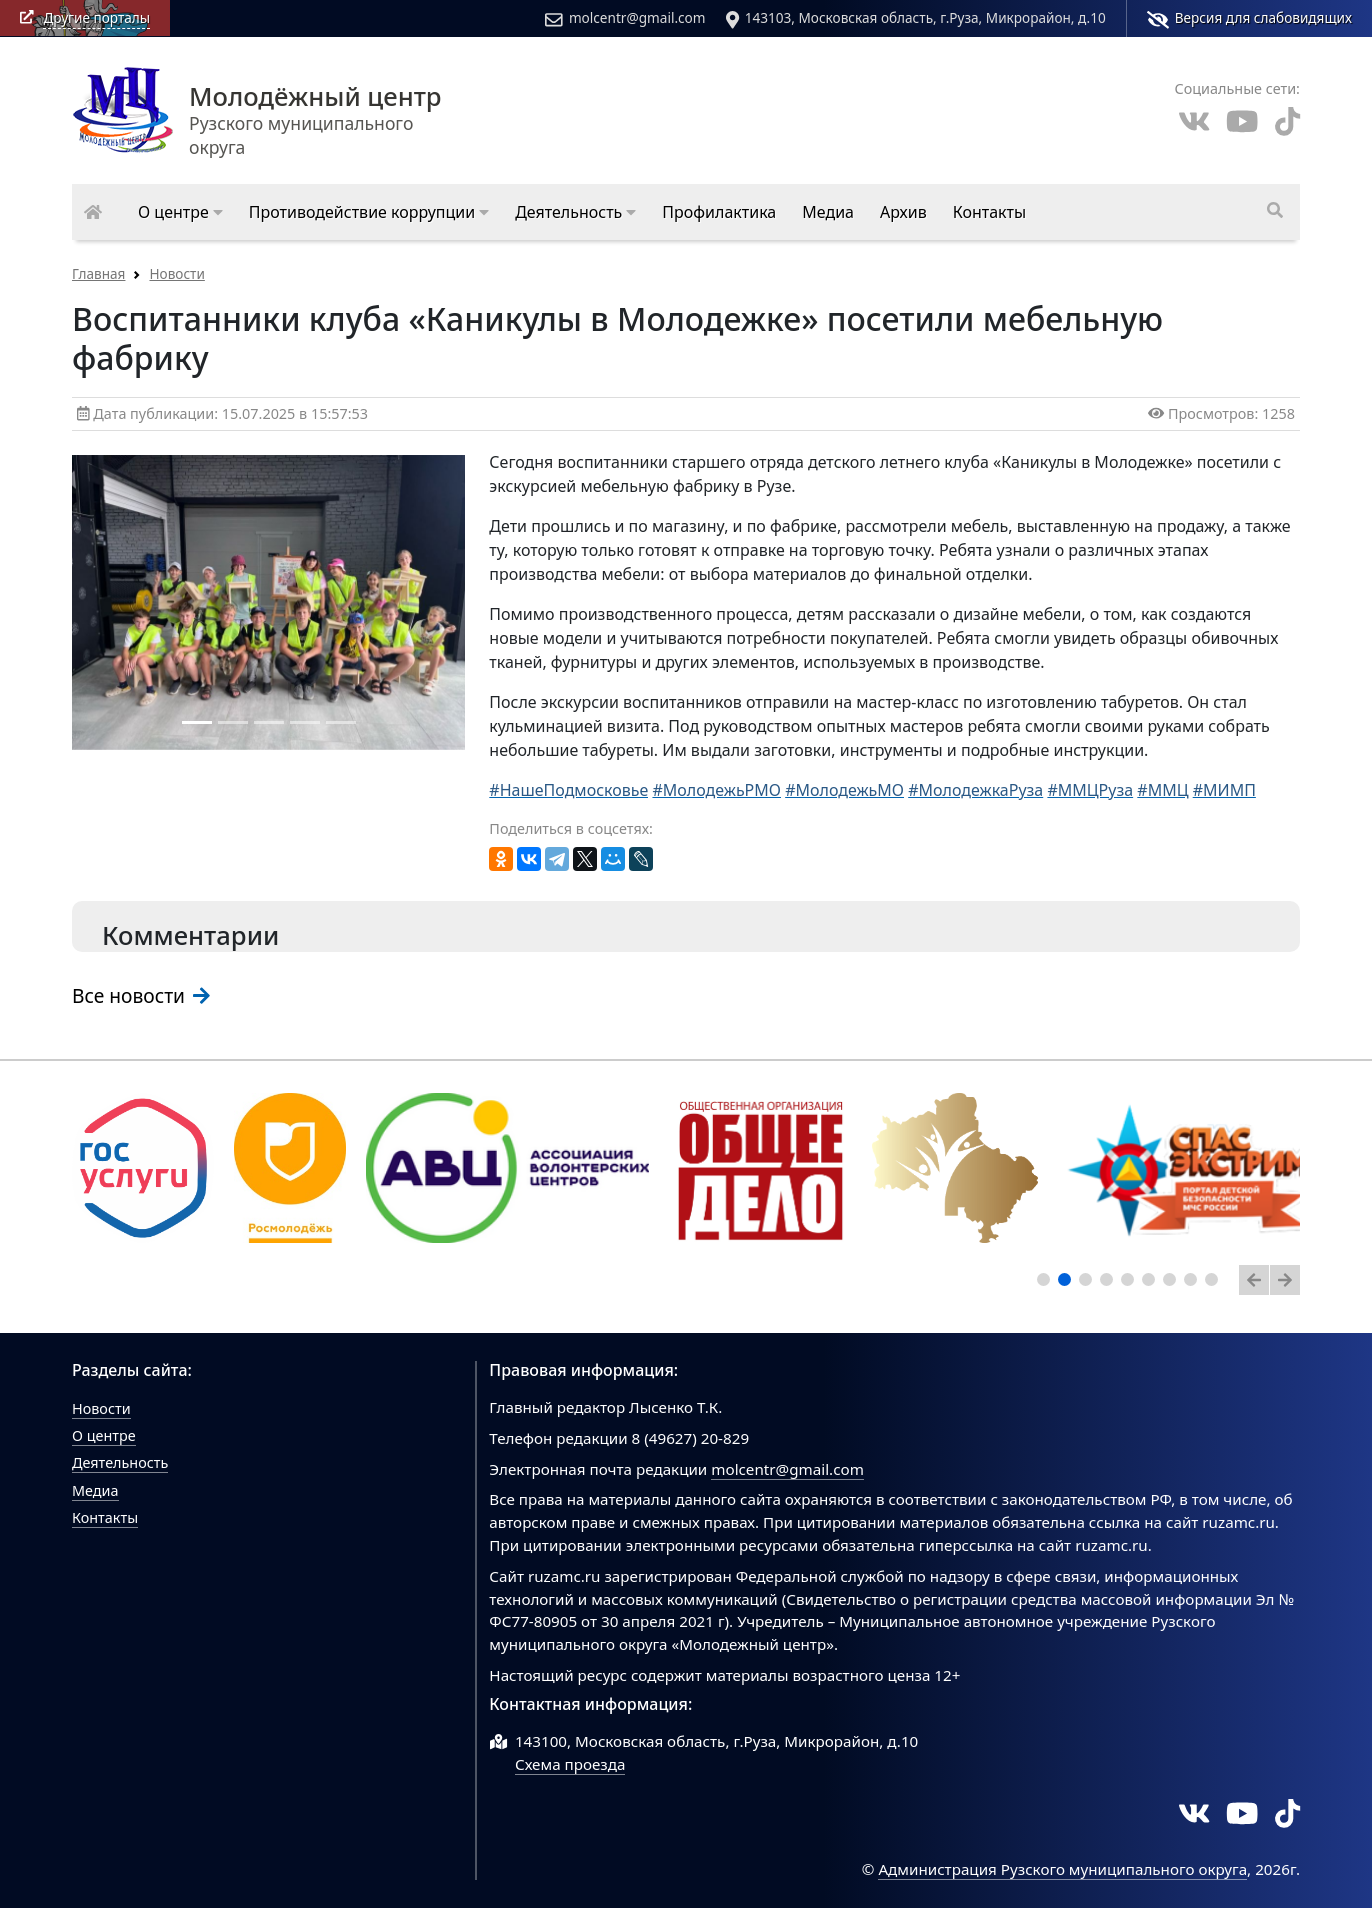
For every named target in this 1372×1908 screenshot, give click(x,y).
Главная (98, 273)
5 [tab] (1131, 1283)
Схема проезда (570, 1764)
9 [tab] (1215, 1283)
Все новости (141, 995)
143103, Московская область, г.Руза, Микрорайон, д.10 (916, 18)
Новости (176, 273)
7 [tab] (1173, 1283)
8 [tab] (1194, 1283)
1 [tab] (1047, 1283)
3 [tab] (1089, 1283)
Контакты (105, 1517)
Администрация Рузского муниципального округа (1062, 1869)
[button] (180, 212)
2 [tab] (1068, 1283)
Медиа (95, 1490)
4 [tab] (1110, 1283)
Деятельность (120, 1462)
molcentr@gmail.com (625, 18)
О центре (104, 1435)
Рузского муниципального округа (288, 122)
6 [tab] (1152, 1283)
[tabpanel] (143, 1168)
